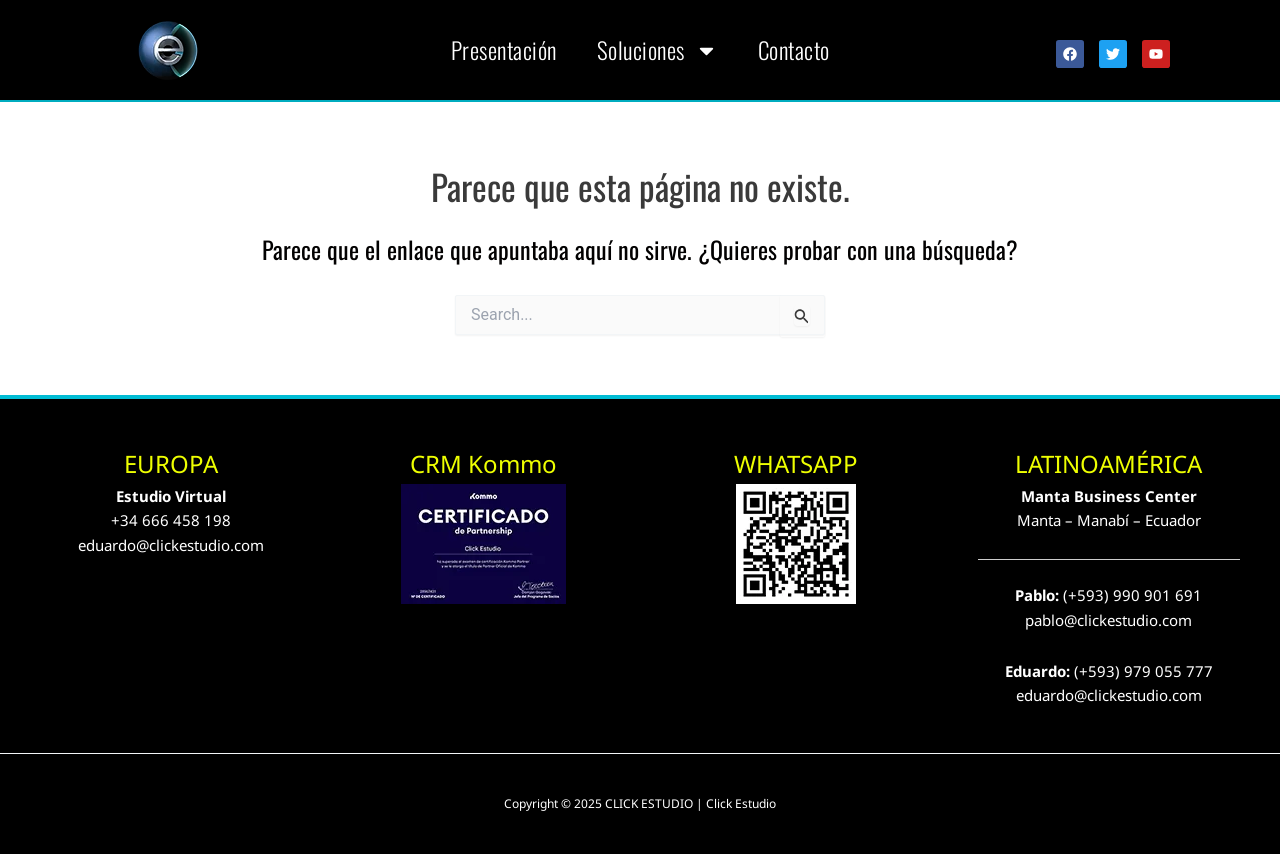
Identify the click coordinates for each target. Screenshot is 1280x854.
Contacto (794, 50)
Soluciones (657, 50)
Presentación (504, 50)
